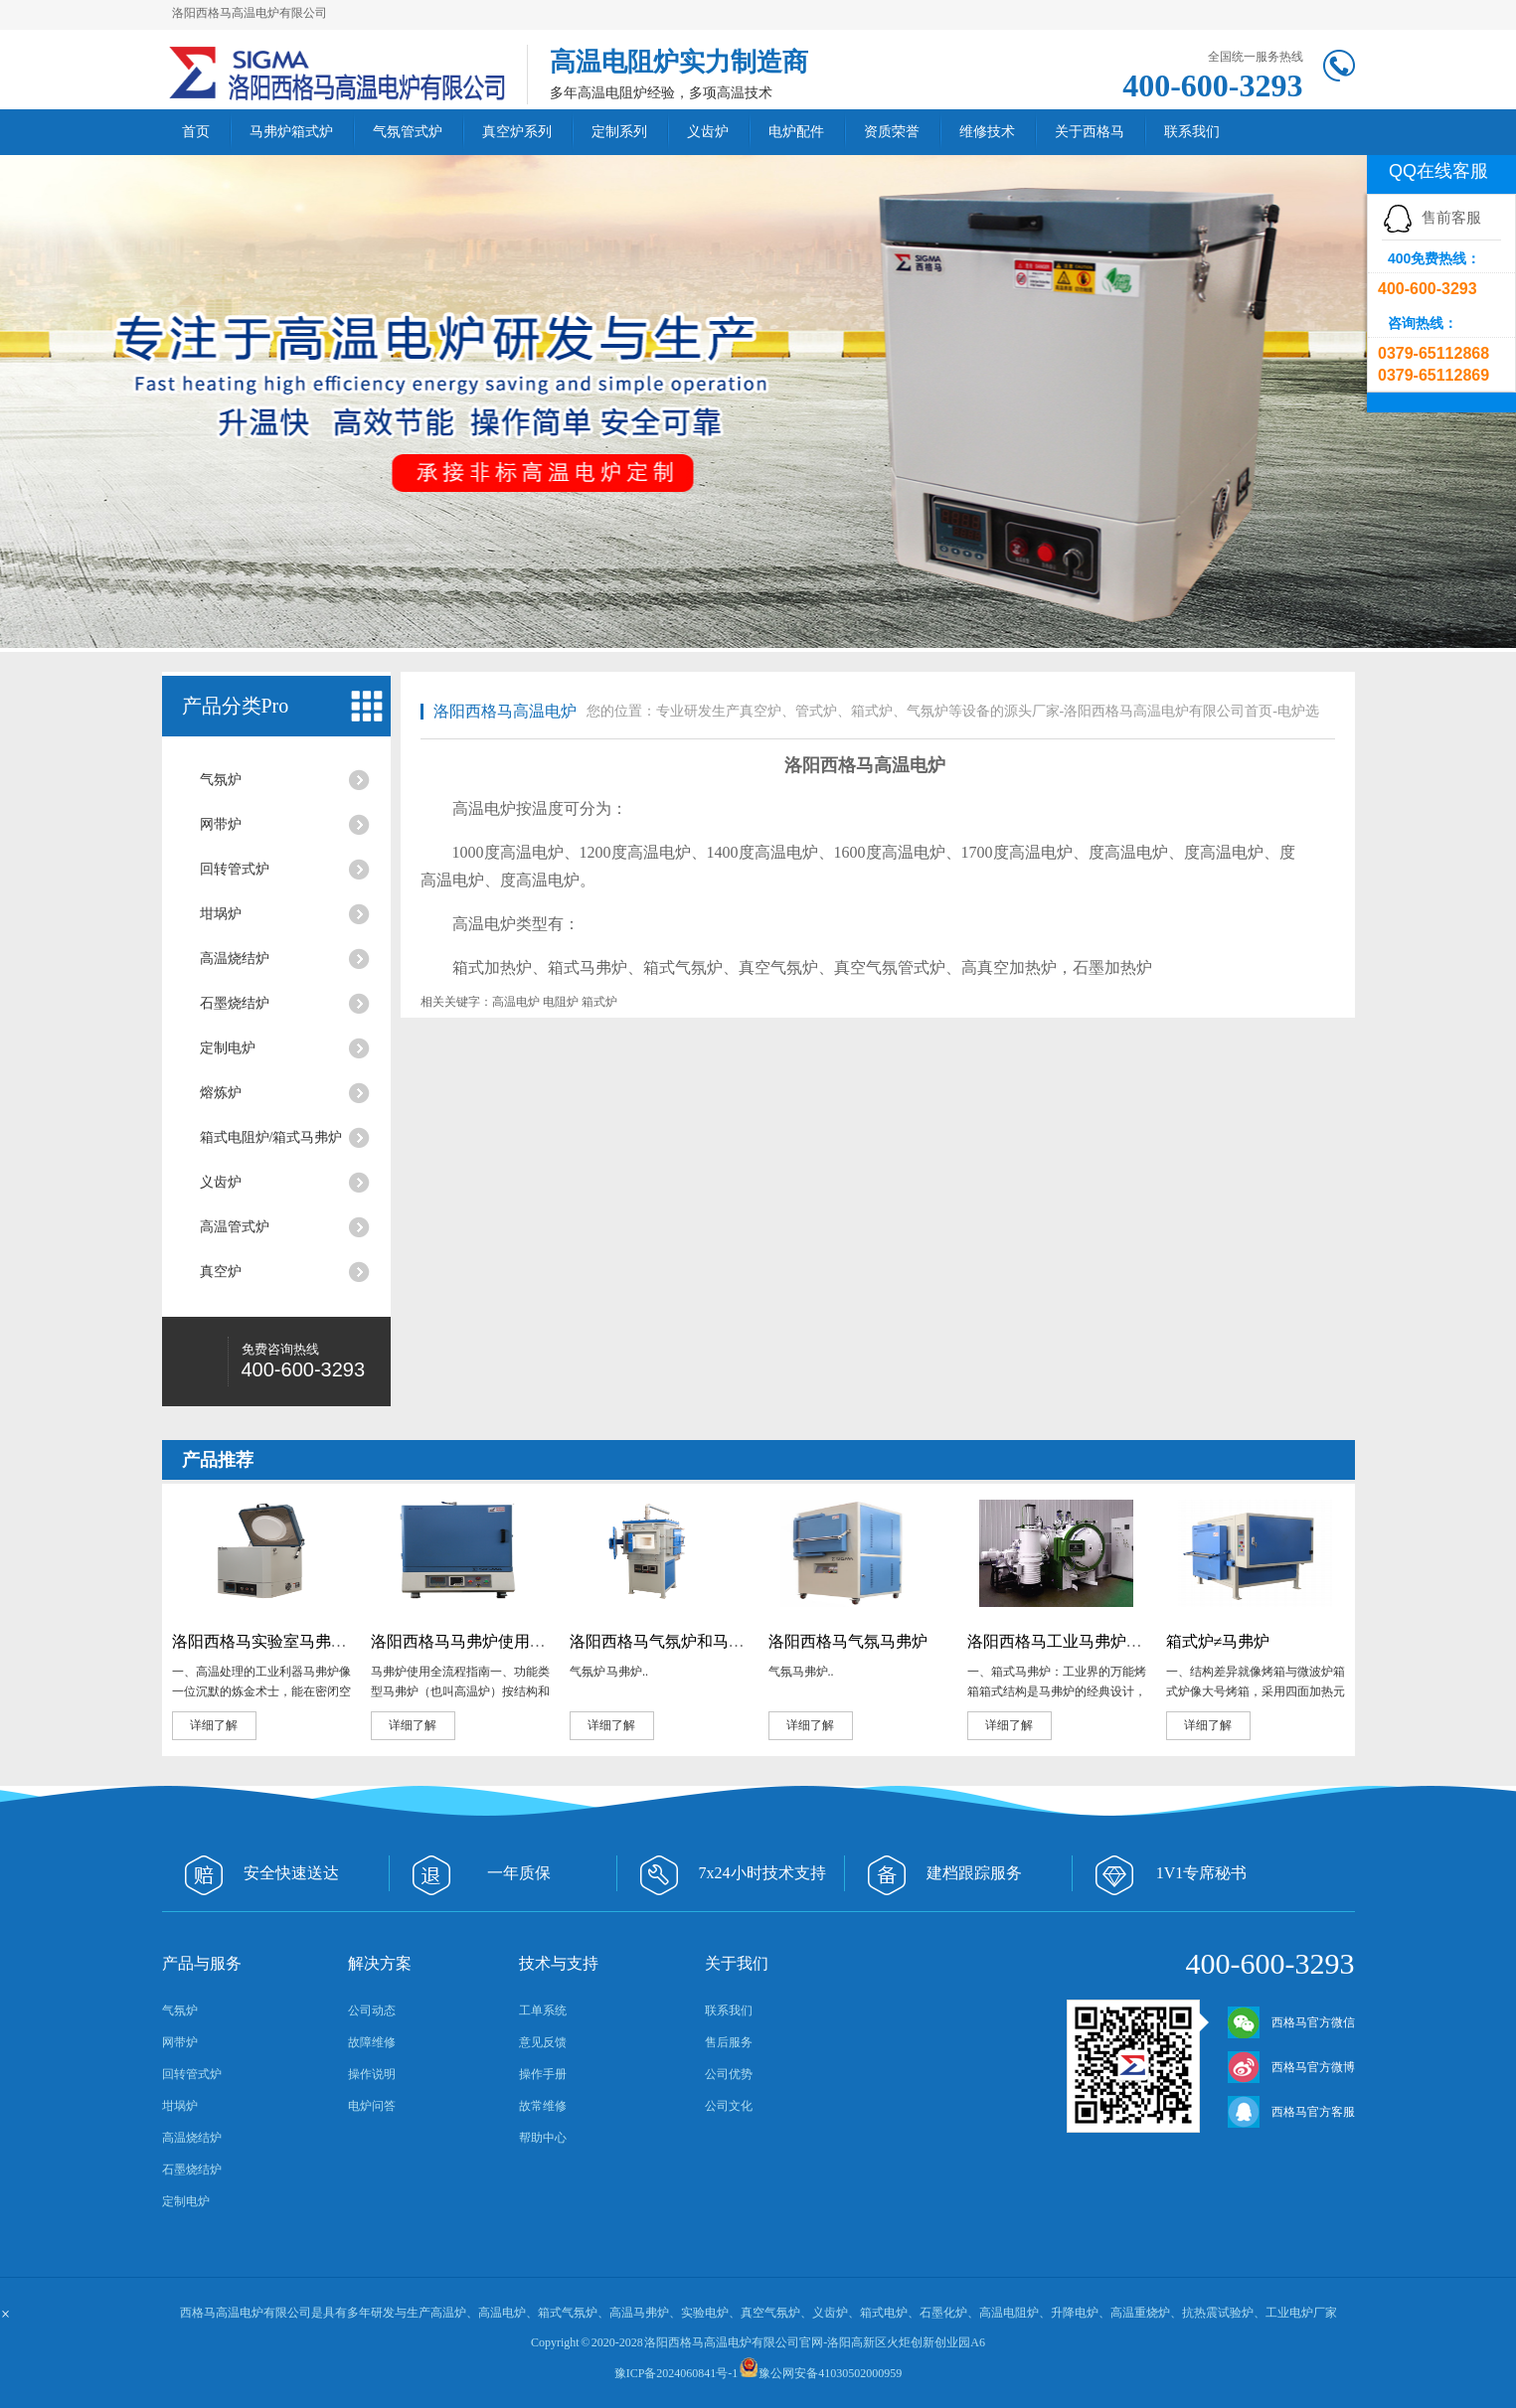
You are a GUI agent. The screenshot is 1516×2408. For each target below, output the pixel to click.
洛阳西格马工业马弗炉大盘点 (1070, 1641)
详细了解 (214, 1725)
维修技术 (987, 131)
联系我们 (1192, 131)
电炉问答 (372, 2106)
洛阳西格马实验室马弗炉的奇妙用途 (299, 1641)
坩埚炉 (221, 913)
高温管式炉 (234, 1226)
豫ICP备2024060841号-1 (676, 2373)
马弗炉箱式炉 (291, 131)
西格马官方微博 (1291, 2067)
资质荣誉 (892, 131)
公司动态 (372, 2010)
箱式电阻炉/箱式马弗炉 (271, 1137)
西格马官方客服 (1291, 2112)
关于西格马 (1089, 131)
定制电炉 (227, 1048)
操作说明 (372, 2074)
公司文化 (729, 2106)
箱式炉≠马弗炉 (1218, 1641)
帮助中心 (543, 2138)
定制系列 (619, 131)
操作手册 (543, 2074)
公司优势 (729, 2074)
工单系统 (543, 2010)
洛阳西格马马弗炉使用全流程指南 (490, 1641)
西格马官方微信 (1291, 2022)
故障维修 (372, 2042)
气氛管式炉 (407, 131)
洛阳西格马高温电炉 (505, 711)
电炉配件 (796, 131)
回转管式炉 (234, 869)
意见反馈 (543, 2042)
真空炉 (221, 1271)
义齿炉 (708, 131)
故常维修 (543, 2106)
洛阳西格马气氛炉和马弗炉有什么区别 (705, 1641)
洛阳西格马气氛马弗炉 (847, 1641)
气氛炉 (221, 779)
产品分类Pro (235, 706)
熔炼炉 (221, 1092)
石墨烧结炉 (234, 1003)
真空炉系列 (517, 131)
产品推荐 (217, 1460)
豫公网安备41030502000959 (830, 2373)
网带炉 (221, 824)
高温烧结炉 (234, 958)
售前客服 (1431, 217)
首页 (196, 131)
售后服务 (729, 2042)
